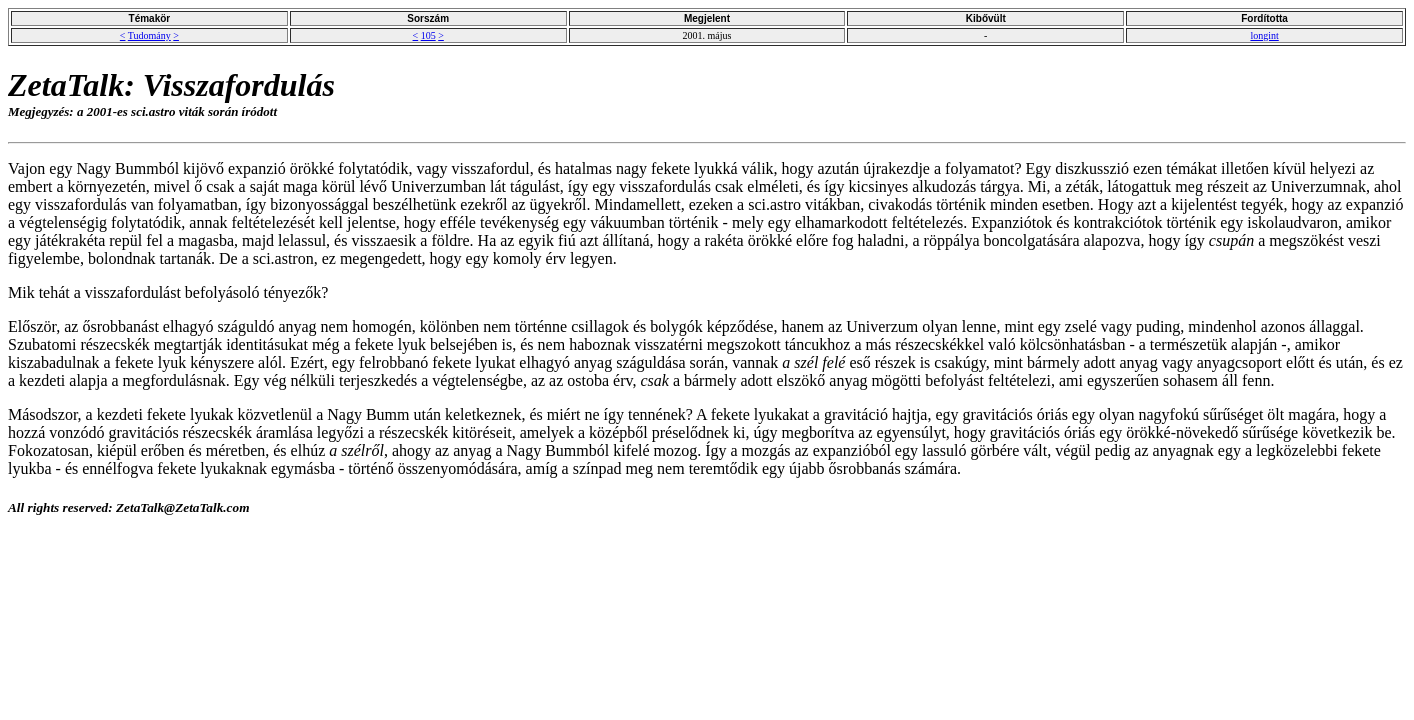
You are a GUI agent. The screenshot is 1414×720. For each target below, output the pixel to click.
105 (428, 35)
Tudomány (149, 35)
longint (1264, 35)
